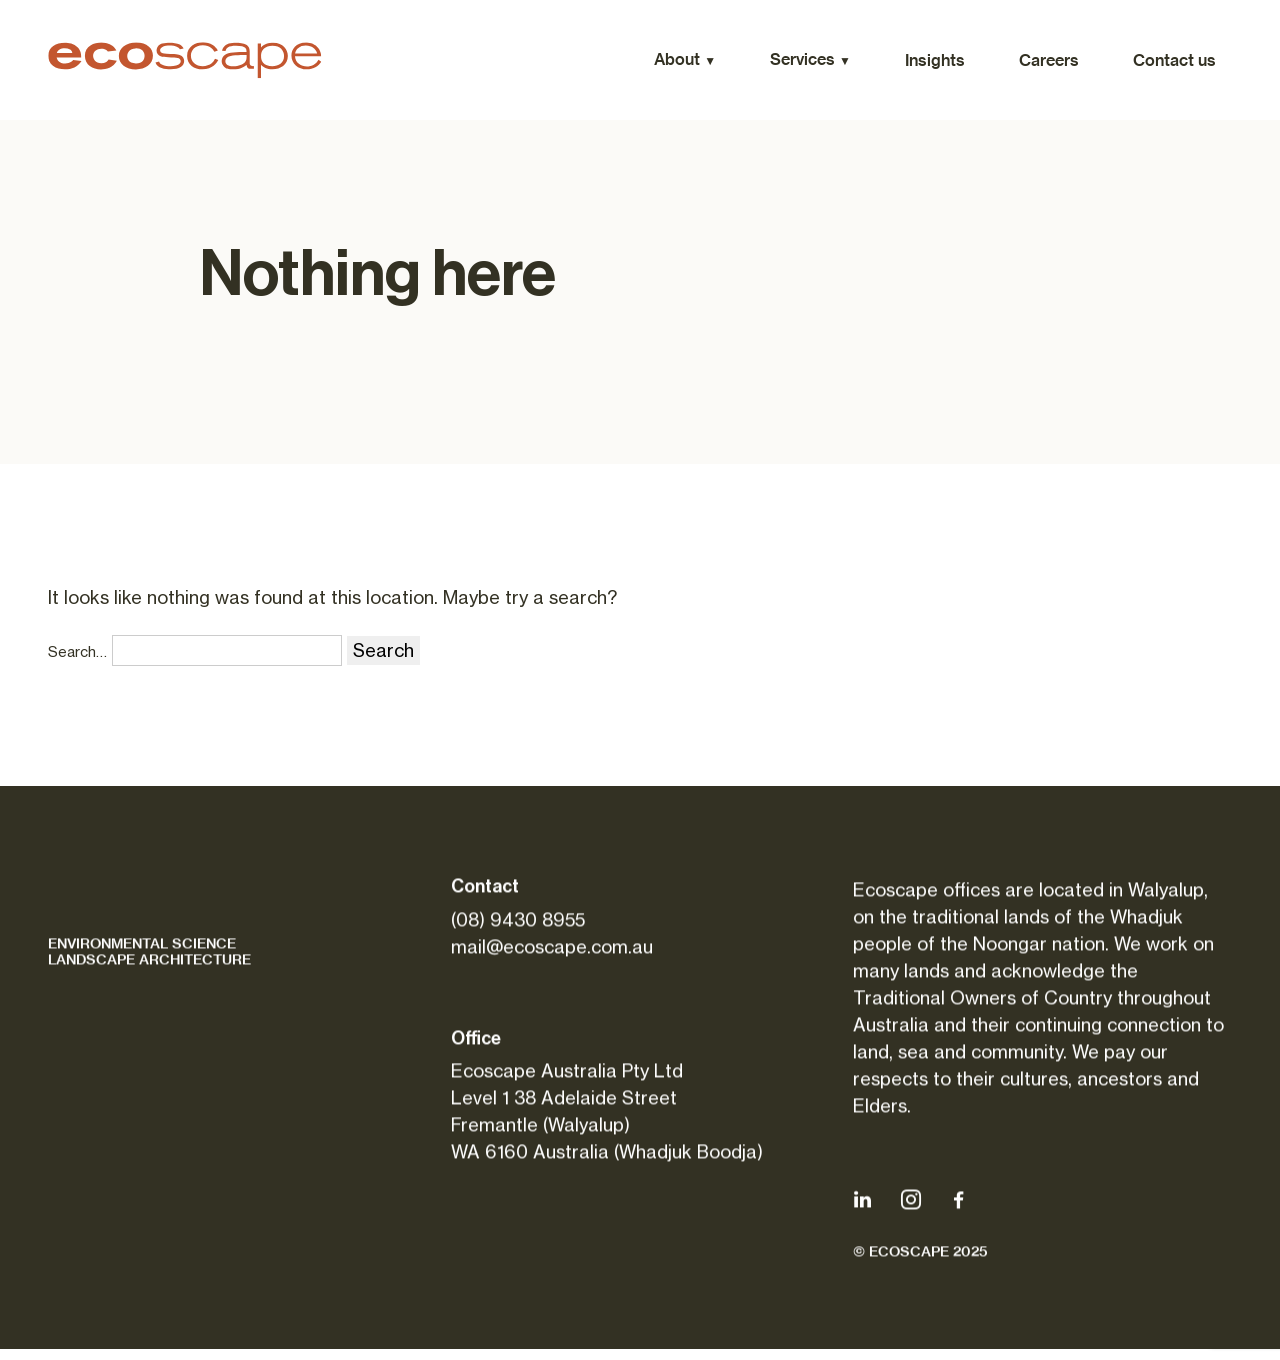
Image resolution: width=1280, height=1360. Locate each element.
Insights (935, 60)
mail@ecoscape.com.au (552, 951)
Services (802, 59)
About (677, 59)
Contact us (1174, 60)
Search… (77, 651)
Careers (1049, 60)
